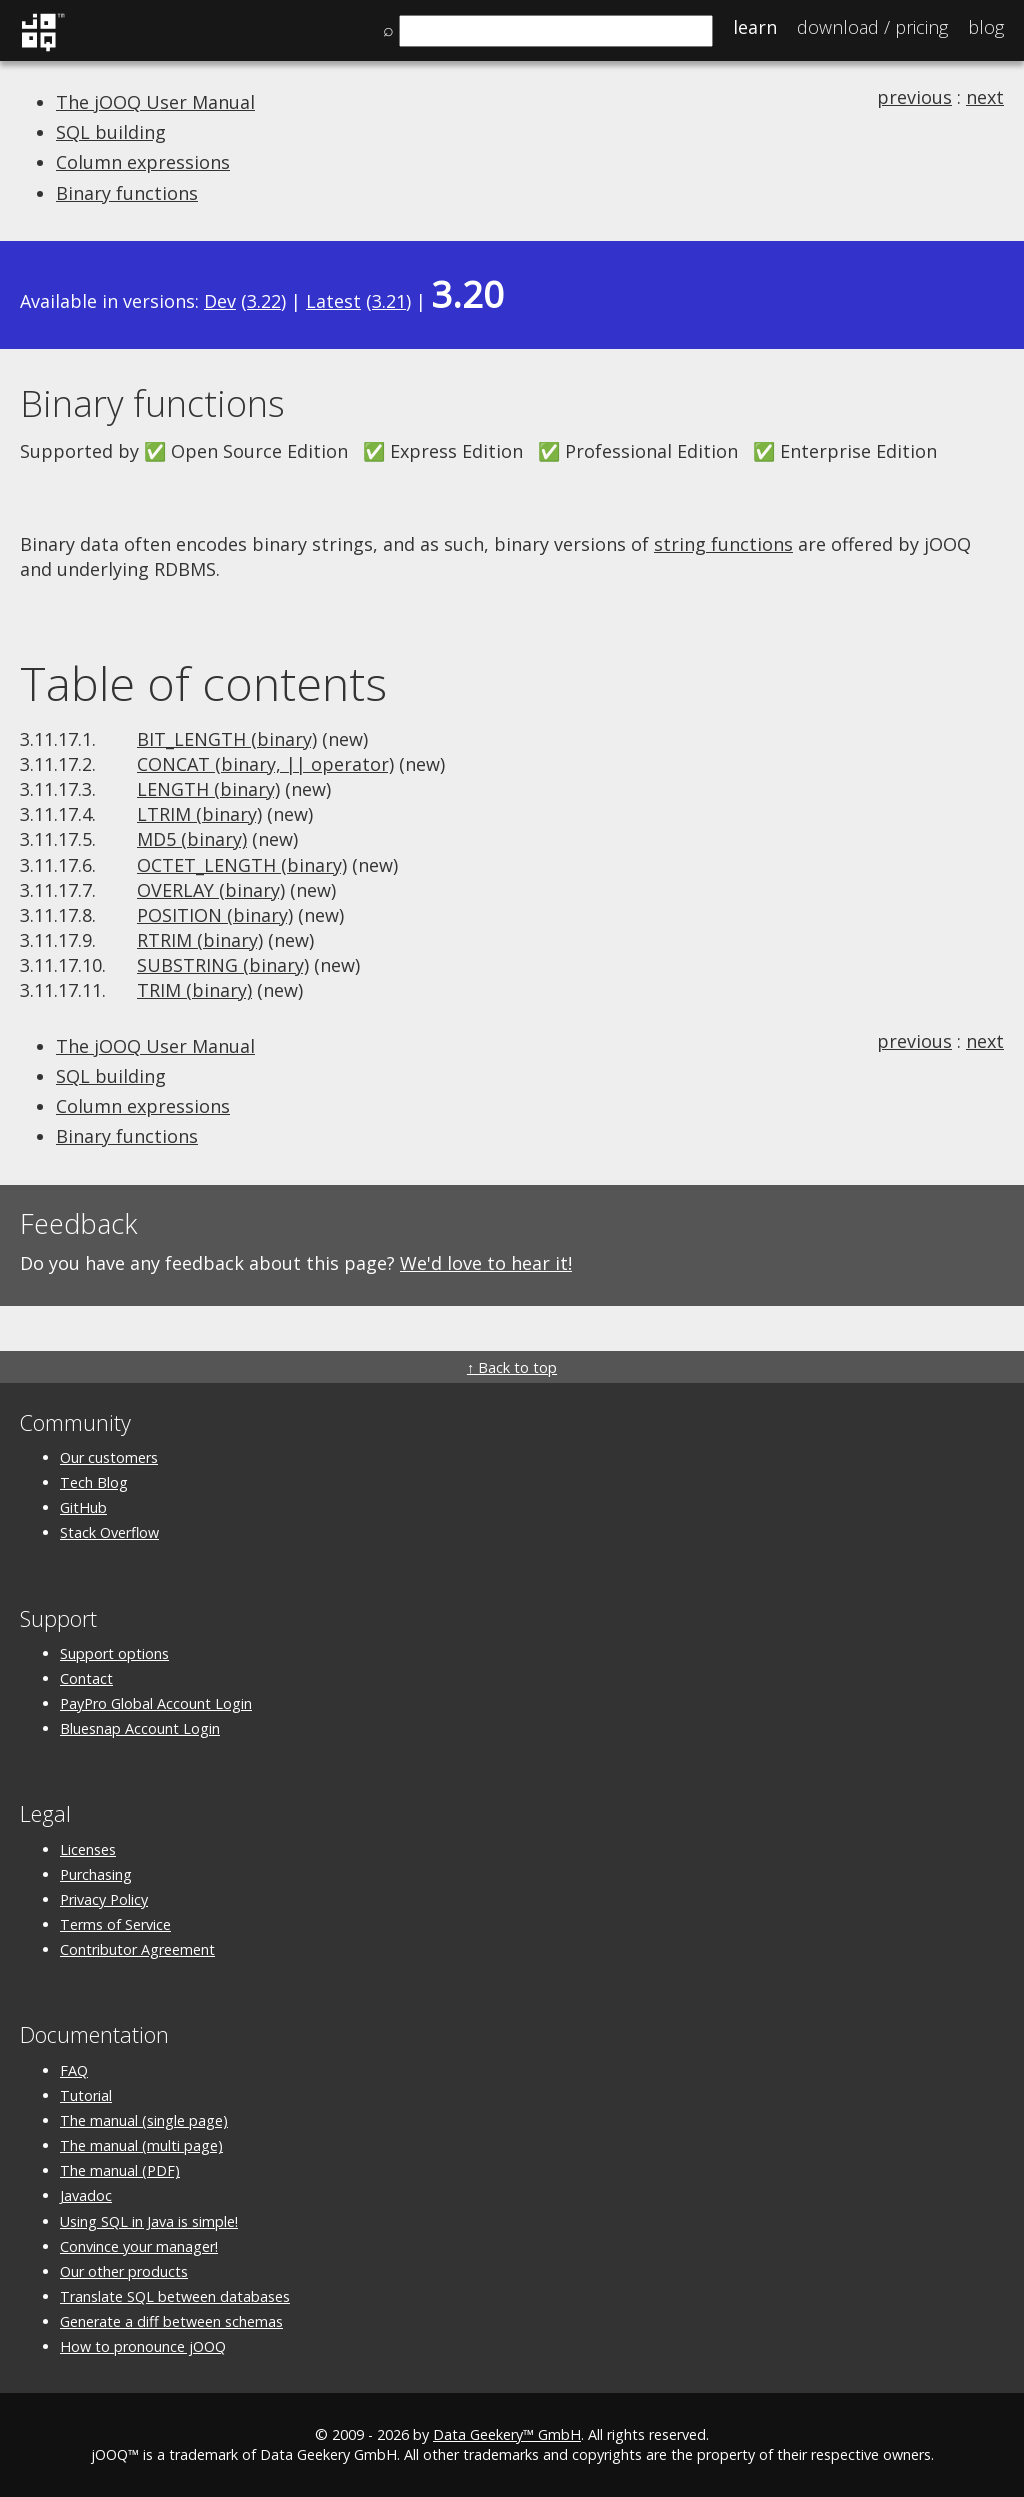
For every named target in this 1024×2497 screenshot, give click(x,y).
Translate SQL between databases (175, 2296)
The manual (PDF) (120, 2170)
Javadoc (86, 2195)
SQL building (111, 132)
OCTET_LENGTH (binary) (242, 865)
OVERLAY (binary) (211, 890)
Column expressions (143, 162)
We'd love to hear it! (486, 1263)
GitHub (83, 1507)
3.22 (264, 301)
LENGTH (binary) (208, 789)
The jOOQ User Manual (155, 102)
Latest (333, 301)
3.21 (389, 301)
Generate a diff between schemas (171, 2321)
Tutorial (86, 2095)
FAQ (74, 2070)
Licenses (88, 1849)
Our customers (109, 1457)
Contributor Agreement (137, 1949)
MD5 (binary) (192, 839)
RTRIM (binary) (200, 940)
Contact (86, 1678)
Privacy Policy (104, 1899)
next (985, 97)
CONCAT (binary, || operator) (265, 764)
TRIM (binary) (194, 990)
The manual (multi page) (141, 2145)
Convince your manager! (139, 2246)
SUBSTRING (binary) (223, 965)
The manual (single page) (144, 2120)
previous (914, 97)
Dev (220, 301)
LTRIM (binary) (199, 814)
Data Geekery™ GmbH (507, 2434)
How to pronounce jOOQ (143, 2346)
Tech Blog (94, 1482)
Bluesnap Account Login (140, 1728)
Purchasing (96, 1874)
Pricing (872, 27)
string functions (723, 544)
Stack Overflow (109, 1532)
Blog (986, 27)
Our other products (124, 2271)
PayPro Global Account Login (156, 1703)
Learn (755, 27)
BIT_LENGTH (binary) (227, 739)
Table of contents (203, 683)
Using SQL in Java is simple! (149, 2221)
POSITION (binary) (215, 915)
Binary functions (127, 193)
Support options (114, 1653)
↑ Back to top (512, 1367)
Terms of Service (115, 1924)
